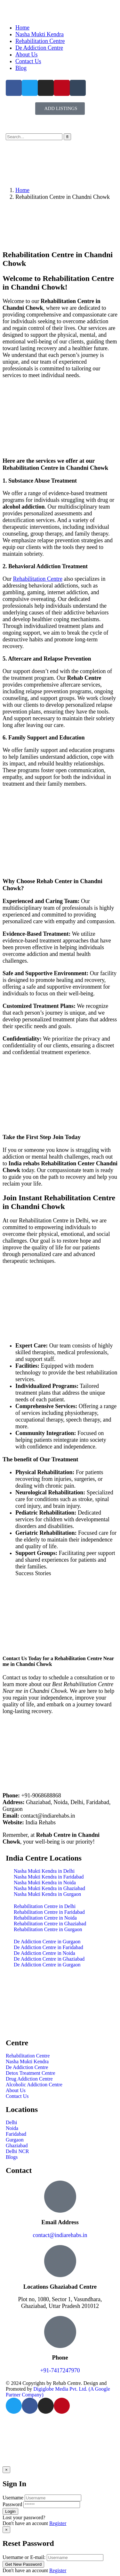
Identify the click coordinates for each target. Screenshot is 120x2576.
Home (22, 190)
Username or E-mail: (24, 2557)
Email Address (60, 2222)
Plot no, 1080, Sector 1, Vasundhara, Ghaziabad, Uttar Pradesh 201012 (60, 2302)
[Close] (6, 2469)
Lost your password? (24, 2517)
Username (13, 2497)
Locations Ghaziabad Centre (60, 2286)
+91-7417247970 (60, 2370)
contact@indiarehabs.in (60, 2235)
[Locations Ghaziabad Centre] (60, 2261)
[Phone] (60, 2332)
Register (57, 2523)
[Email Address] (60, 2197)
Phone (60, 2357)
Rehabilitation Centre (37, 579)
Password (12, 2504)
